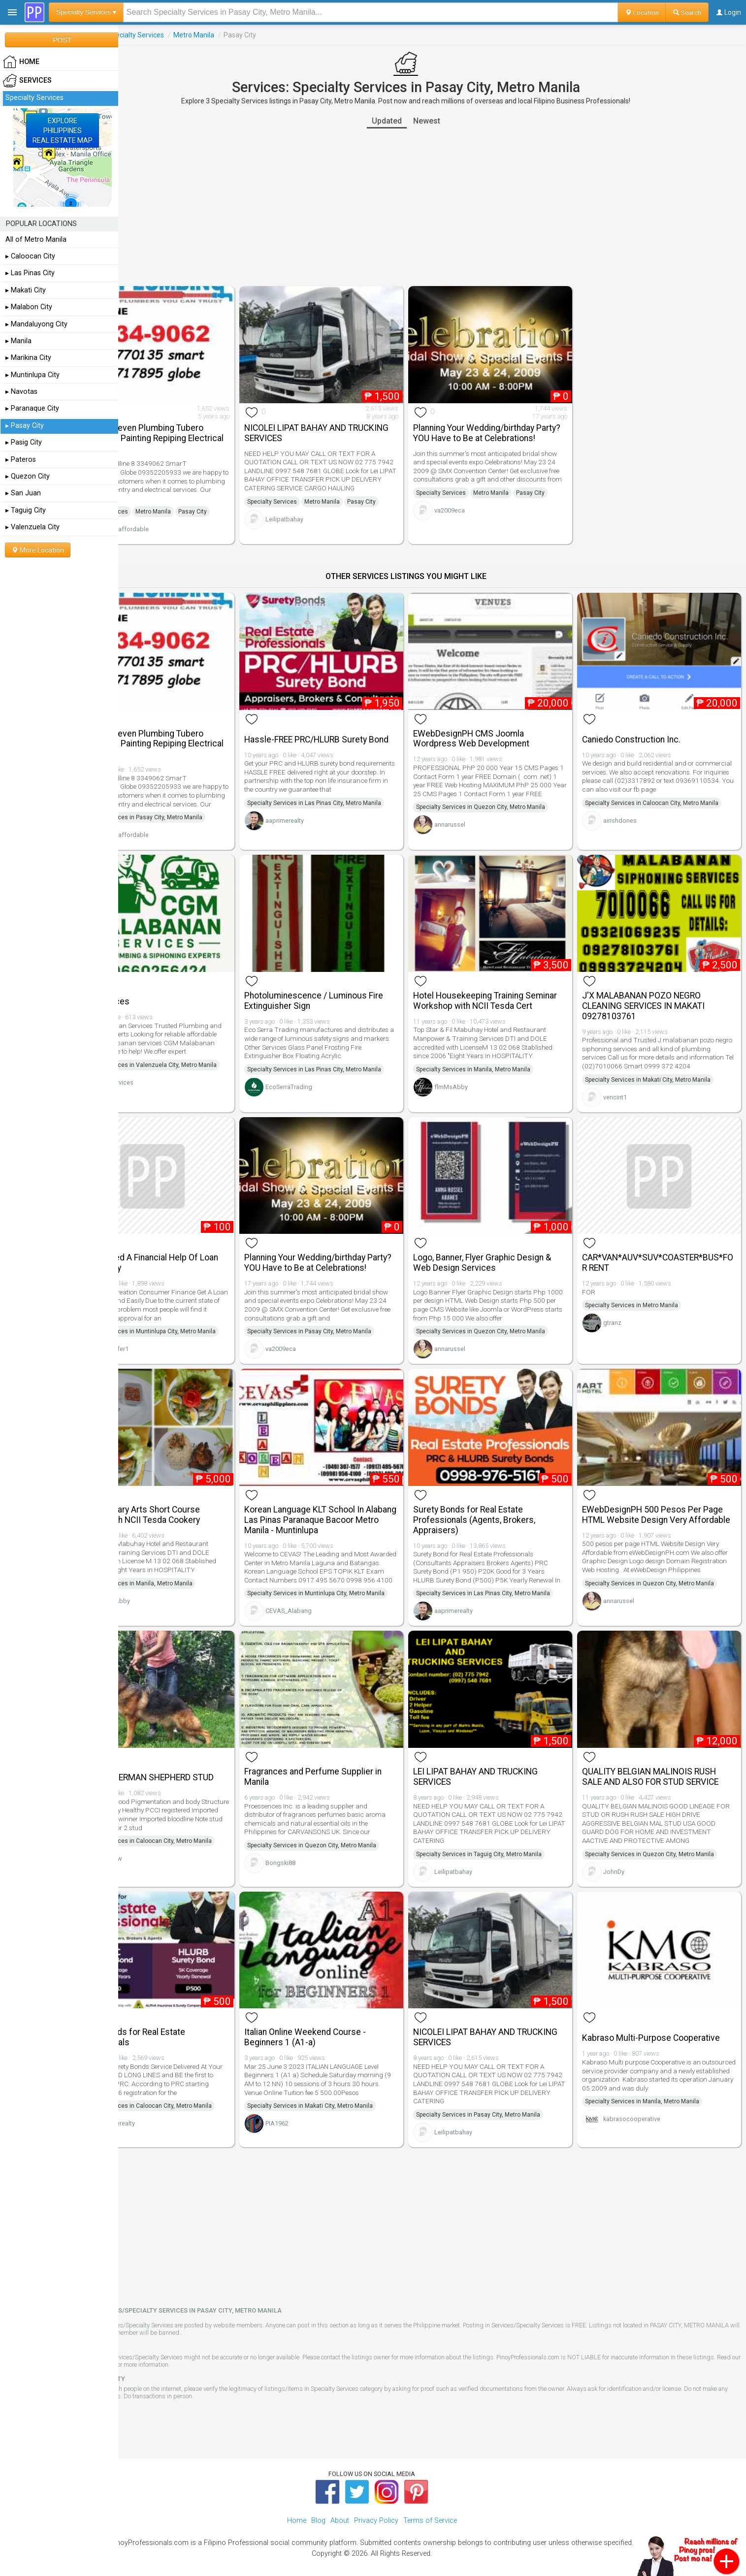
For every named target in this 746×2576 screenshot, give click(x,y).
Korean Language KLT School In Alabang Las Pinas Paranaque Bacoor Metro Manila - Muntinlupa (348, 1503)
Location (642, 12)
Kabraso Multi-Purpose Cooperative (664, 2025)
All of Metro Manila (35, 239)
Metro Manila (246, 35)
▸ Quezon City (27, 476)
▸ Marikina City (28, 358)
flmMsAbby (477, 1077)
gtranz (625, 1302)
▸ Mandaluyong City (36, 324)
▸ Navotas (21, 391)
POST (62, 40)
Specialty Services (188, 35)
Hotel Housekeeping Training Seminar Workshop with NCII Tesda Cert (507, 986)
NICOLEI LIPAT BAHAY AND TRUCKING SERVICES (335, 424)
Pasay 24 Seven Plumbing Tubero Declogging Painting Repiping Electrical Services (192, 429)
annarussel (476, 814)
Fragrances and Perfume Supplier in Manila (352, 1773)
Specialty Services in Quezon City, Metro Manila (507, 797)
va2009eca (476, 519)
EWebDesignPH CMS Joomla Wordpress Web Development (498, 719)
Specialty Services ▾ (86, 12)
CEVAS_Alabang (328, 1616)
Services (137, 35)
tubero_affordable (175, 519)
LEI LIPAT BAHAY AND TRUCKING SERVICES (502, 1773)
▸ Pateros (20, 459)
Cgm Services (155, 982)
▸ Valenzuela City (32, 527)
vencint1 (628, 1086)
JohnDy (627, 1867)
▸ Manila (18, 341)
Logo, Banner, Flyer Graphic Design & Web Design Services (509, 1242)
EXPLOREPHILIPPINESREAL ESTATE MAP (62, 130)
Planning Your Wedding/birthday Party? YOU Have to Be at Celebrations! (500, 429)
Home (296, 2507)
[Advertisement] (432, 207)
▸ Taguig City (25, 510)
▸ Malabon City (28, 307)
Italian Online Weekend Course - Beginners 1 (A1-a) (344, 2024)
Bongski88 (320, 1859)
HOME (21, 62)
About (339, 2507)
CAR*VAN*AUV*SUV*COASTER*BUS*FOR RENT (665, 1242)
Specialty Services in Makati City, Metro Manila (661, 1068)
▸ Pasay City (24, 425)
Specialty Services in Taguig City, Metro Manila (505, 1850)
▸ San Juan (23, 493)
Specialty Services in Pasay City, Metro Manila (193, 807)
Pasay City (245, 502)
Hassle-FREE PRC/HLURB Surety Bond (345, 719)
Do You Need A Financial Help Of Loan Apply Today (189, 1242)
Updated (413, 121)
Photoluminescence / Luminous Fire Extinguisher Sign (353, 981)
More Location (37, 550)
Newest (452, 121)
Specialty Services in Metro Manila (644, 1285)
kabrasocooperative (645, 2106)
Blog (318, 2507)
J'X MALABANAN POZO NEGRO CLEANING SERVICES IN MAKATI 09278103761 (656, 986)
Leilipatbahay (324, 518)
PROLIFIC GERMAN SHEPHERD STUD (197, 1774)
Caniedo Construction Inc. (644, 720)
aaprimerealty (324, 814)
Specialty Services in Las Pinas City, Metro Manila (354, 797)
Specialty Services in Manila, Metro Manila (500, 1060)
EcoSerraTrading (328, 1067)
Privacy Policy (376, 2507)
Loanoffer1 (165, 1342)
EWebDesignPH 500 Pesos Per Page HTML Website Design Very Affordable (665, 1503)
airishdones (633, 810)
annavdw (162, 1863)
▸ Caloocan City (30, 256)
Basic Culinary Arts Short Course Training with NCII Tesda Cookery (190, 1498)
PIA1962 (316, 2110)
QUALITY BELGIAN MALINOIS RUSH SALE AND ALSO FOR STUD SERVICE (663, 1773)
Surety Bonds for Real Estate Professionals (183, 2024)
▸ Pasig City (23, 442)
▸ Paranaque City (32, 408)
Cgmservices (167, 1085)
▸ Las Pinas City (30, 273)
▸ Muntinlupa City (32, 375)
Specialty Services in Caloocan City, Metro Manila (665, 792)
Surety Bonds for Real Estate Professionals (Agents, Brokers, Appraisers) (501, 1503)
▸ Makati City (25, 290)
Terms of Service (209, 2351)
